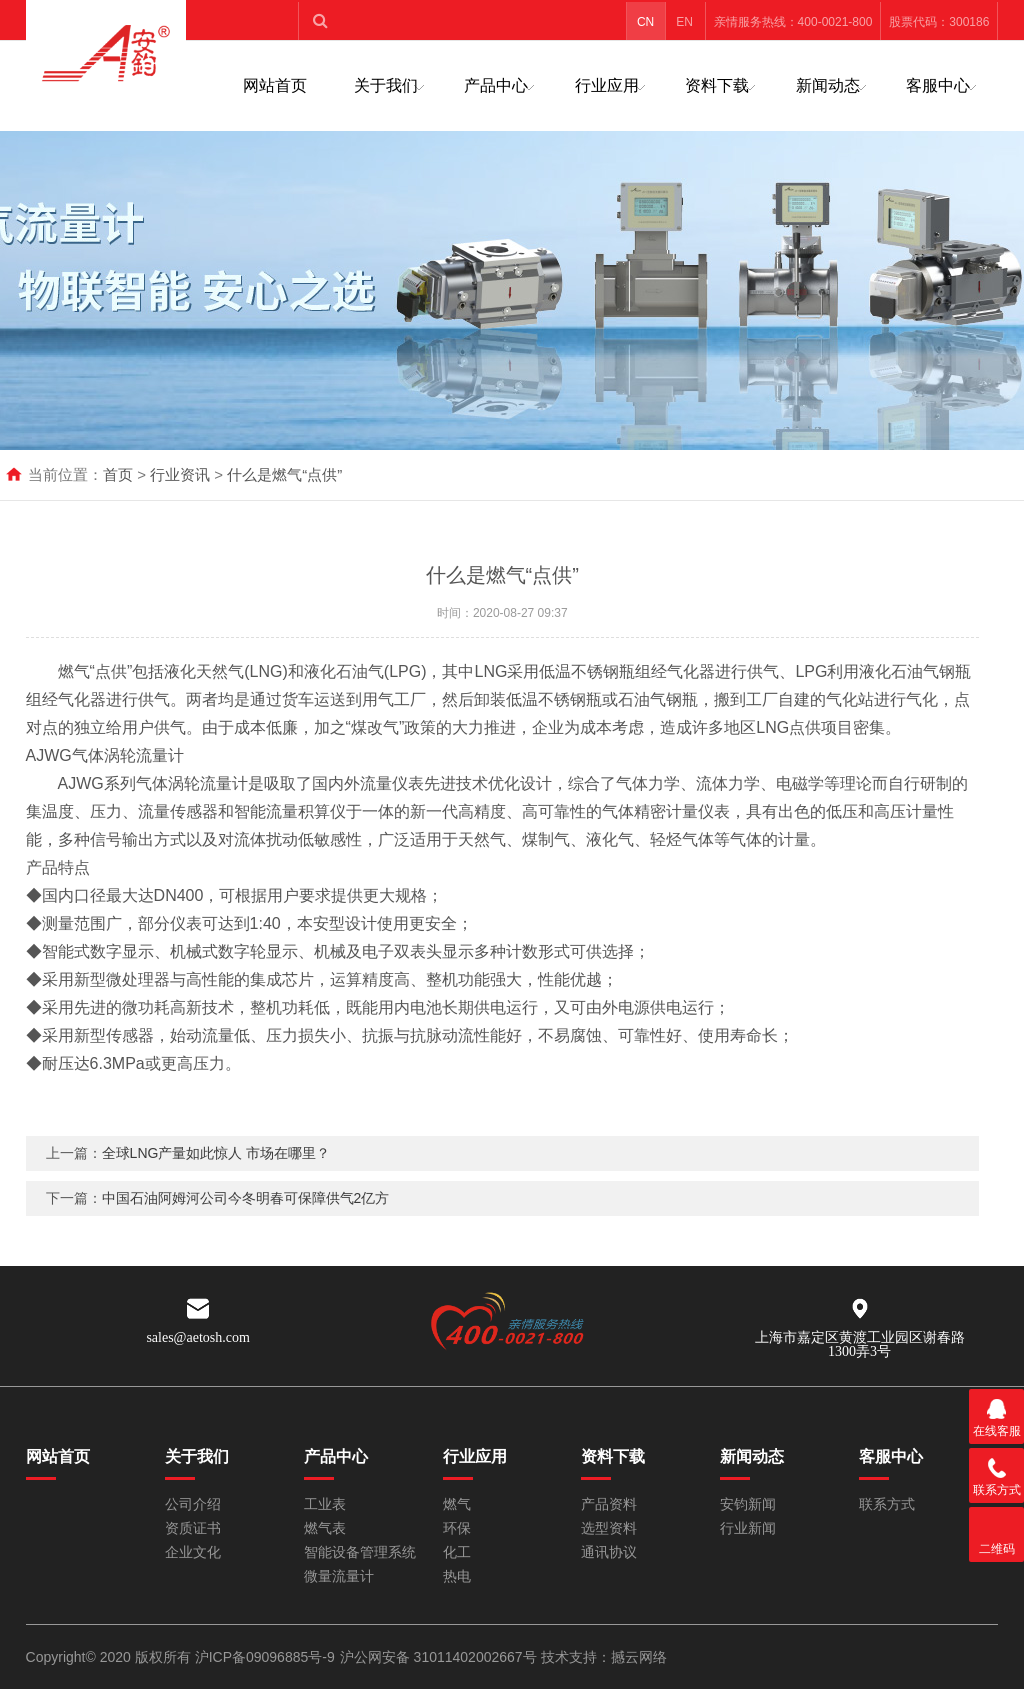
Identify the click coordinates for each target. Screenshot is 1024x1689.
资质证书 (193, 1528)
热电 (457, 1576)
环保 (457, 1528)
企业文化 (193, 1552)
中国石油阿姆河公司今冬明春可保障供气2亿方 (246, 1222)
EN (684, 22)
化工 (457, 1552)
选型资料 (609, 1528)
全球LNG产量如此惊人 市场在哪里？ (216, 1177)
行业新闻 (748, 1528)
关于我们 (386, 85)
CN (645, 22)
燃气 (457, 1504)
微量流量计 (339, 1576)
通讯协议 (609, 1552)
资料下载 (717, 85)
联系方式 (887, 1504)
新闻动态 (828, 85)
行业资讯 (180, 474)
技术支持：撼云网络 (604, 1657)
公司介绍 (193, 1504)
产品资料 (609, 1504)
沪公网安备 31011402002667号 (440, 1657)
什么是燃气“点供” (284, 474)
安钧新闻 (748, 1504)
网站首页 (275, 85)
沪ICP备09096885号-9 (265, 1657)
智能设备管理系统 (360, 1552)
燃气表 (325, 1528)
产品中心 (496, 85)
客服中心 (938, 85)
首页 (118, 474)
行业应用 (607, 85)
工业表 (325, 1504)
